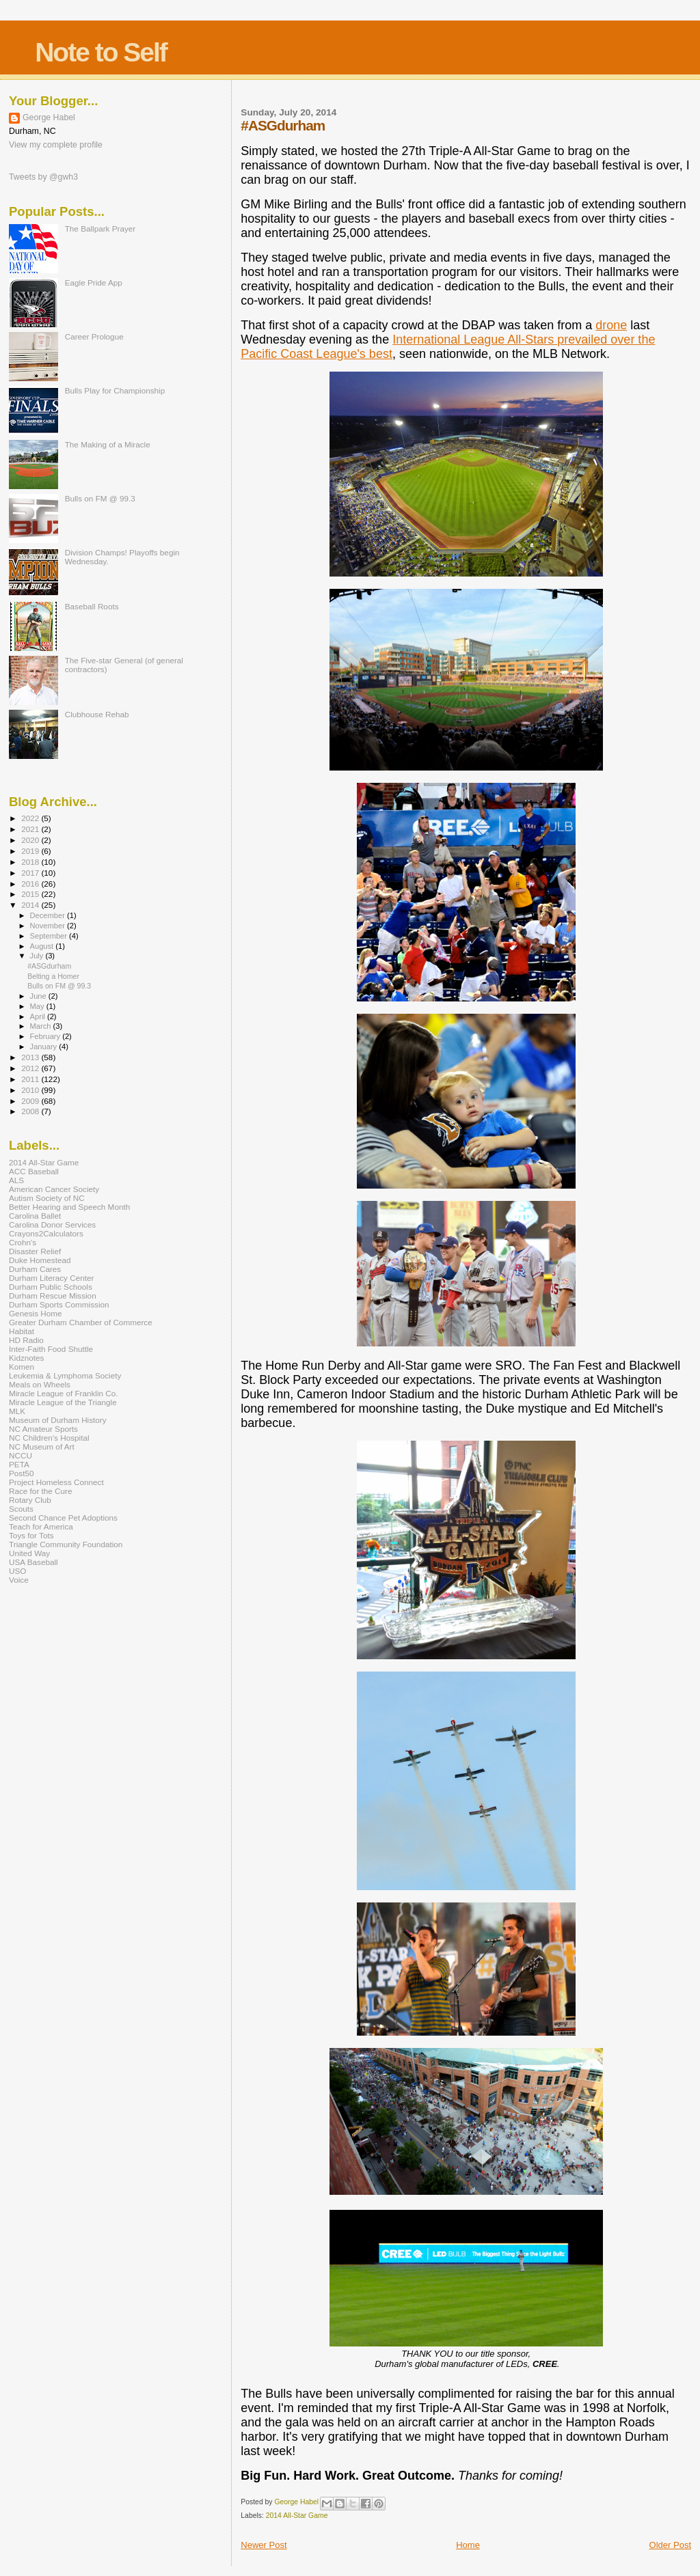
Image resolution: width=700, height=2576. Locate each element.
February (46, 1036)
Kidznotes (26, 1357)
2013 (31, 1057)
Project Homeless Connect (56, 1482)
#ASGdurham (49, 966)
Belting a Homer (53, 976)
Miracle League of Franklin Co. (63, 1393)
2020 (31, 839)
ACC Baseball (34, 1171)
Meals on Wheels (39, 1384)
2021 (31, 829)
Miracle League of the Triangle (63, 1402)
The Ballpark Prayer (100, 228)
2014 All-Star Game (297, 2515)
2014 (31, 904)
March (41, 1026)
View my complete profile (56, 145)
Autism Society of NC (47, 1197)
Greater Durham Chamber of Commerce (80, 1322)
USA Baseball (33, 1561)
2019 (31, 850)
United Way (29, 1553)
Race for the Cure (40, 1490)
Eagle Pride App (93, 282)
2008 (31, 1111)
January (44, 1046)
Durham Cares (35, 1268)
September (50, 936)
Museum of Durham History (58, 1419)
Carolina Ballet (35, 1215)
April (38, 1016)
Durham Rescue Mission (52, 1295)
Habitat (21, 1331)
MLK (17, 1411)
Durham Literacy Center (51, 1277)
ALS (16, 1180)
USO (17, 1570)
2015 (31, 893)
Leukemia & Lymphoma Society (65, 1375)
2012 (31, 1068)
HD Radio (26, 1339)
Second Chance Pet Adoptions (63, 1517)
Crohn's (22, 1242)
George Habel (49, 117)
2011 (31, 1079)
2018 (31, 861)
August (43, 946)
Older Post (670, 2545)
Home (468, 2545)
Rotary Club (30, 1499)
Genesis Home (35, 1313)
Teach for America (41, 1526)
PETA (19, 1464)
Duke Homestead (40, 1260)
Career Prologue (94, 336)
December (48, 915)
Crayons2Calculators (46, 1233)
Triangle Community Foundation (65, 1544)
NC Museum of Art (42, 1446)
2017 (31, 872)
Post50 (21, 1473)
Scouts (21, 1508)
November (48, 926)
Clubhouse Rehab (97, 714)
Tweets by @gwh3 (43, 177)
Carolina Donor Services (52, 1224)
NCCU (20, 1455)
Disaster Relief (35, 1251)
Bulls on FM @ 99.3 (100, 498)
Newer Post (263, 2545)
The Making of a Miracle (107, 444)
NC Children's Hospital (49, 1437)
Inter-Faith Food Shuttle (51, 1348)
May (38, 1006)
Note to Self (101, 52)
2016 (31, 883)
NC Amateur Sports (43, 1428)
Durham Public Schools (50, 1286)
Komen (21, 1366)
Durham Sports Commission (59, 1304)
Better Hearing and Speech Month (69, 1206)
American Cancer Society (54, 1189)
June (39, 996)
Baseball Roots (92, 606)
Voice (19, 1579)
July (38, 956)
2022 (31, 818)
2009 (31, 1100)
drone (611, 325)
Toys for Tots (31, 1535)
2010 (31, 1089)
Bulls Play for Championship (115, 390)
